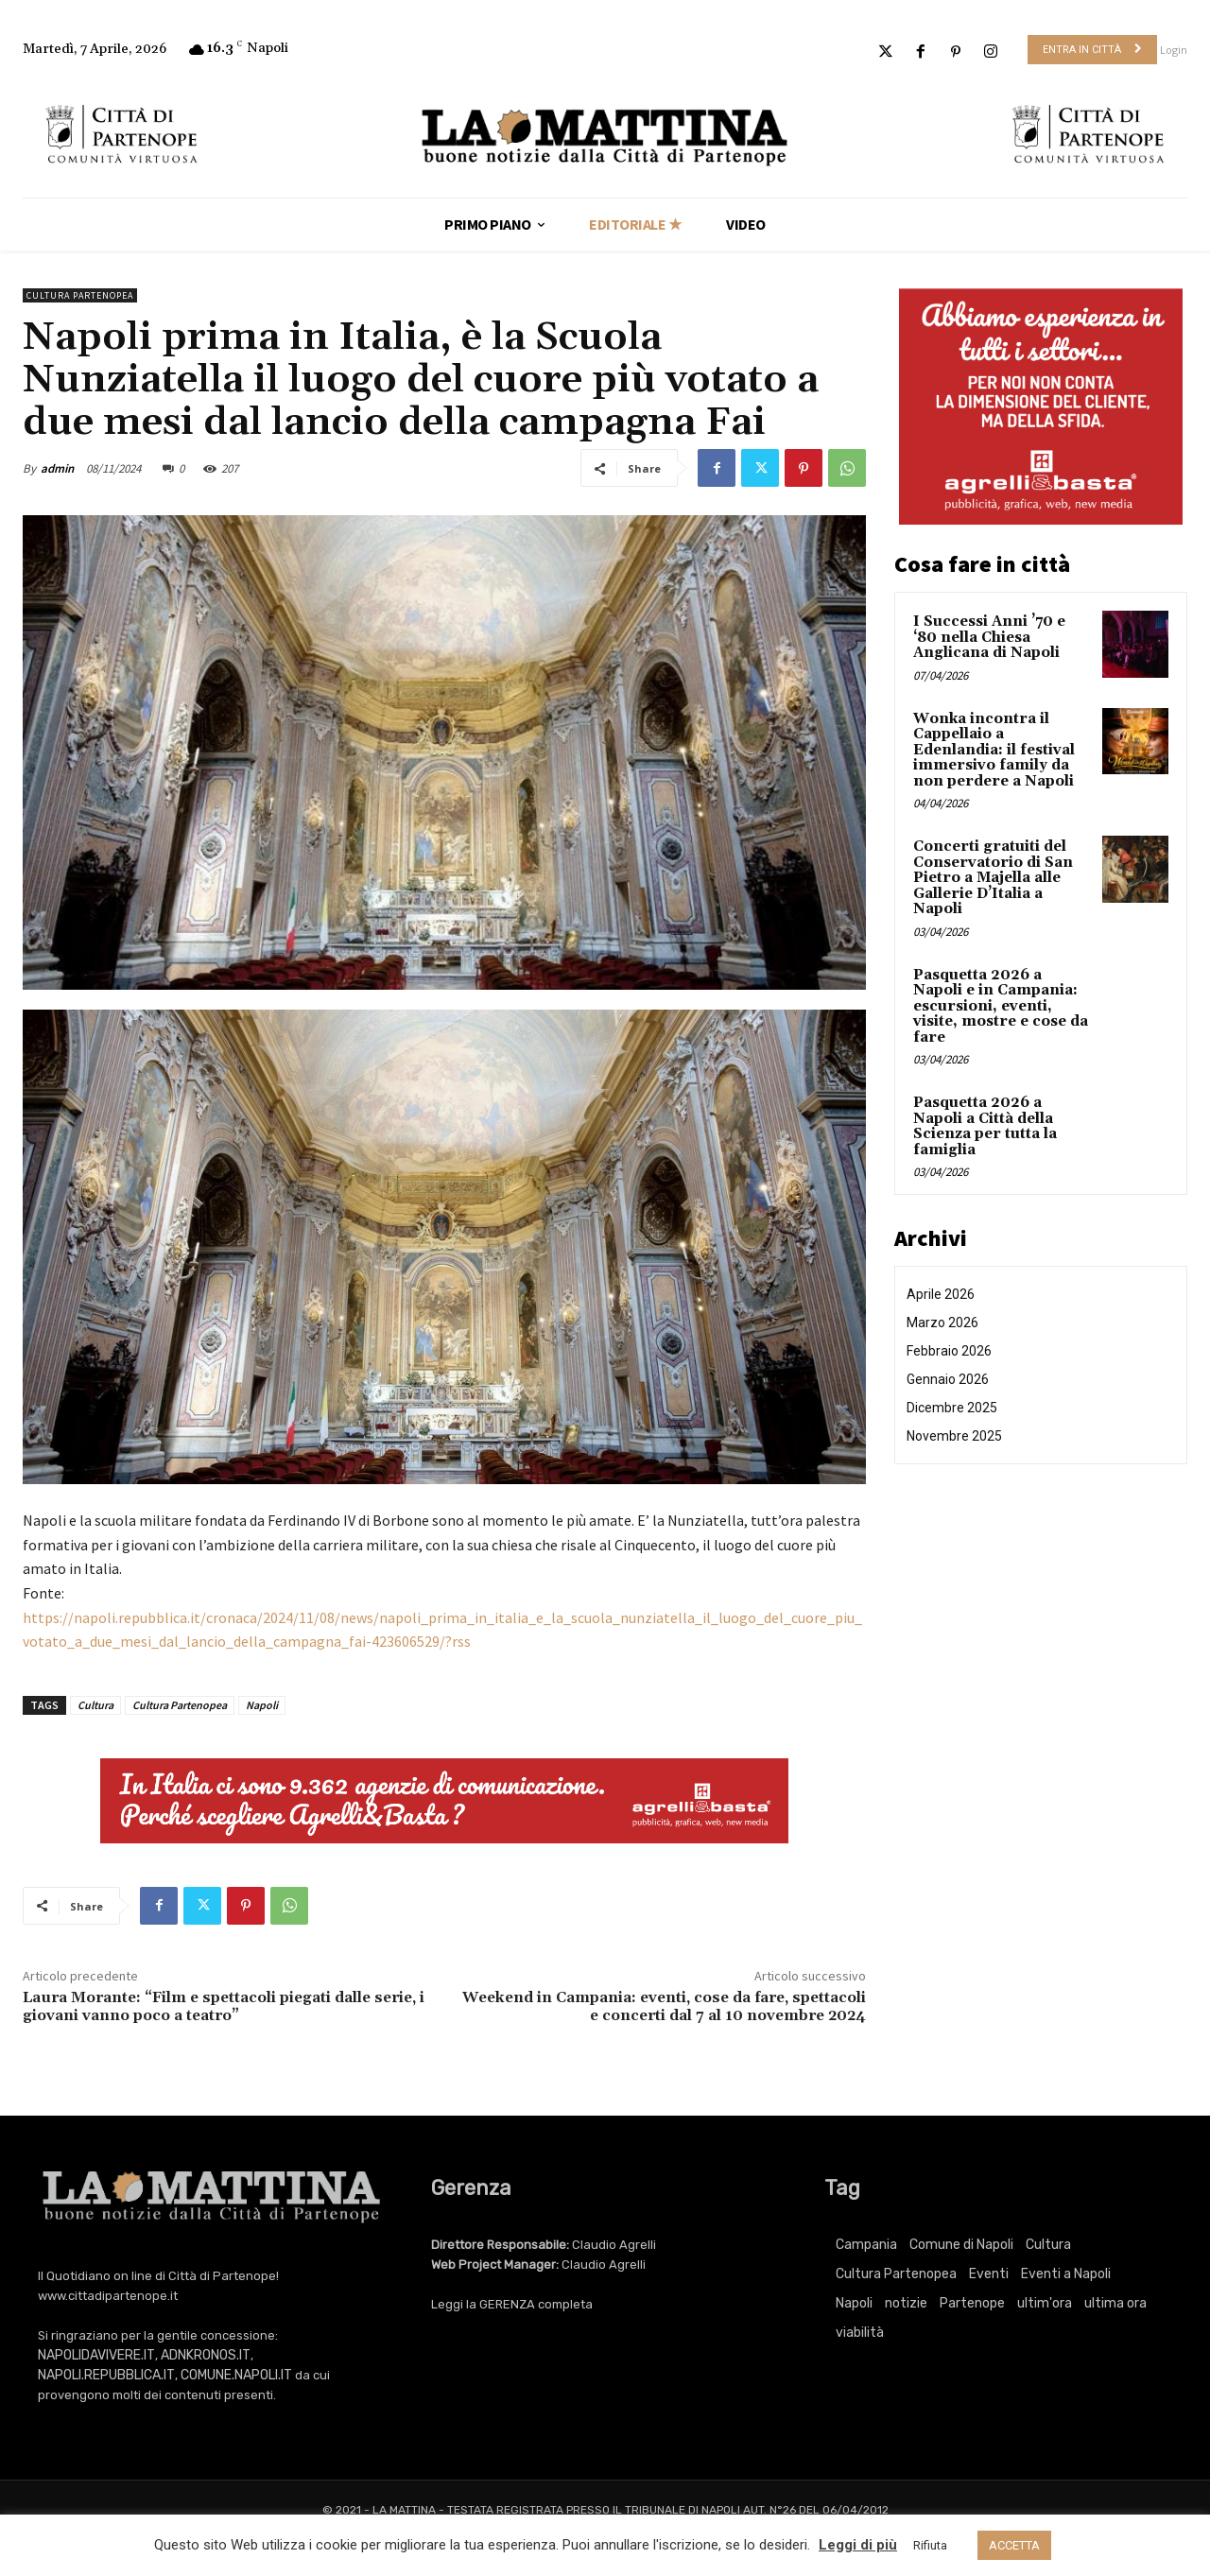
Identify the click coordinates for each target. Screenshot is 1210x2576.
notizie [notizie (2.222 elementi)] (906, 2303)
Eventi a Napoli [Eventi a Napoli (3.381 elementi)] (1066, 2274)
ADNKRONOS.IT (206, 2355)
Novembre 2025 (954, 1436)
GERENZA (507, 2304)
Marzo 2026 (942, 1322)
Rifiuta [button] (930, 2545)
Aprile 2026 (941, 1294)
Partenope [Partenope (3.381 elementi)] (972, 2303)
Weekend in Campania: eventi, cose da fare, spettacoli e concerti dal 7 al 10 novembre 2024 (664, 2006)
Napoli (262, 1705)
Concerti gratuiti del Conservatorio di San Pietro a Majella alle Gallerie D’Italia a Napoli (993, 878)
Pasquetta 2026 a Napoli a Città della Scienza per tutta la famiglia (985, 1126)
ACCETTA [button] (1014, 2545)
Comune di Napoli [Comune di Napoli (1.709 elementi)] (961, 2245)
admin (57, 468)
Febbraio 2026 (949, 1350)
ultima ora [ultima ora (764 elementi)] (1115, 2303)
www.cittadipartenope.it (108, 2296)
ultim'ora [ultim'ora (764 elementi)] (1044, 2303)
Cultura (95, 1705)
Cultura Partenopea (80, 295)
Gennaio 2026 (948, 1379)
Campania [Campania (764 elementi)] (866, 2245)
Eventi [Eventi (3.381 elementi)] (989, 2274)
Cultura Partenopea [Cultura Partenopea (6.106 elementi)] (896, 2274)
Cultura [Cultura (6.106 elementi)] (1048, 2245)
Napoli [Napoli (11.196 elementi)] (854, 2303)
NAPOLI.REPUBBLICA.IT (106, 2375)
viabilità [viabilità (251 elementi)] (860, 2333)
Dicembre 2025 (952, 1407)
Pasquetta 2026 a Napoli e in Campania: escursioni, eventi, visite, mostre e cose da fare (1000, 1006)
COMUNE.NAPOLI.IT (236, 2375)
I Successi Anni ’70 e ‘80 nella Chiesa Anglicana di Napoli (989, 637)
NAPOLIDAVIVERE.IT (96, 2355)
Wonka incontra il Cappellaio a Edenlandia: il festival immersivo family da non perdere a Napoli (994, 750)
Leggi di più (858, 2544)
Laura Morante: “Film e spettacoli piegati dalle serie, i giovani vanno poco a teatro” (223, 2006)
